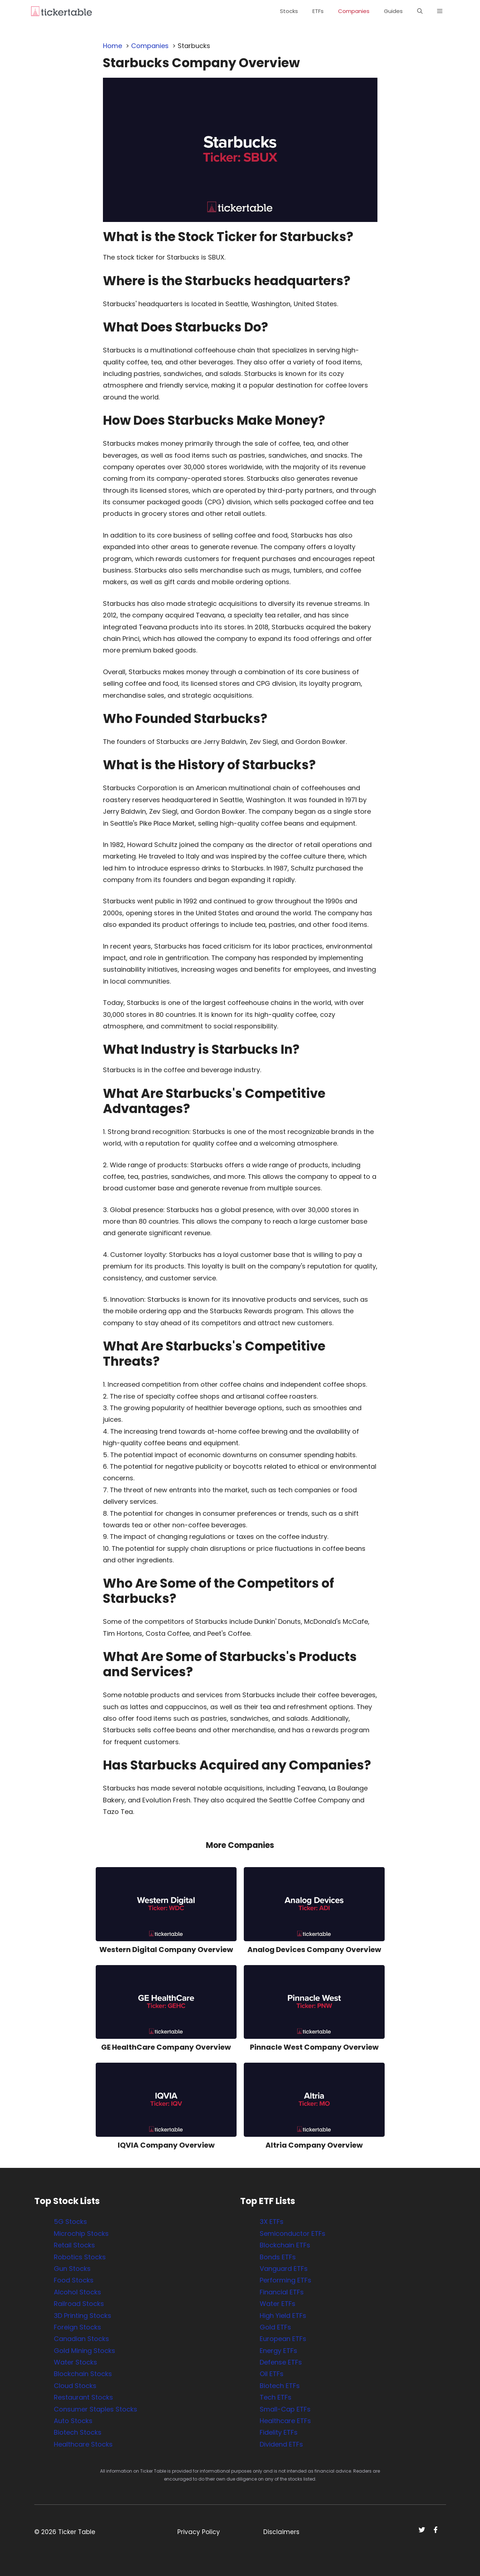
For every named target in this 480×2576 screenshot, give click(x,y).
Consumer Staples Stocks (95, 2409)
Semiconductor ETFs (292, 2233)
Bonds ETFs (278, 2257)
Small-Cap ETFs (285, 2409)
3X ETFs (272, 2221)
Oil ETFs (272, 2373)
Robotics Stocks (80, 2257)
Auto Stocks (73, 2420)
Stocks (289, 11)
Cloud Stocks (75, 2385)
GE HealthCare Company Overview (166, 2047)
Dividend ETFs (281, 2444)
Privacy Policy (198, 2532)
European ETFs (283, 2338)
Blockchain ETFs (285, 2245)
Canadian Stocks (81, 2338)
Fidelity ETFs (279, 2432)
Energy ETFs (278, 2350)
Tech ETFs (275, 2397)
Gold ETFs (275, 2327)
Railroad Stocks (79, 2303)
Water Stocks (75, 2362)
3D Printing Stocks (82, 2315)
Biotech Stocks (77, 2432)
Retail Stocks (74, 2245)
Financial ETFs (282, 2292)
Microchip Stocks (81, 2233)
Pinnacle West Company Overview (314, 2047)
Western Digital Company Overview (166, 1949)
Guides (393, 11)
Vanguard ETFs (284, 2268)
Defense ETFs (281, 2362)
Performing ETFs (285, 2280)
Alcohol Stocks (77, 2292)
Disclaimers (281, 2532)
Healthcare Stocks (83, 2444)
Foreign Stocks (77, 2327)
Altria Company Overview (314, 2145)
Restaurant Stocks (83, 2397)
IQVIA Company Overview (166, 2145)
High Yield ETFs (283, 2315)
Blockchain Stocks (83, 2373)
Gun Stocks (72, 2268)
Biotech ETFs (280, 2385)
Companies (353, 11)
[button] (420, 11)
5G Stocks (70, 2221)
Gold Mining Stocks (84, 2350)
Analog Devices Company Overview (314, 1949)
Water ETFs (277, 2303)
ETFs (318, 11)
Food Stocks (74, 2280)
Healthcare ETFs (285, 2420)
